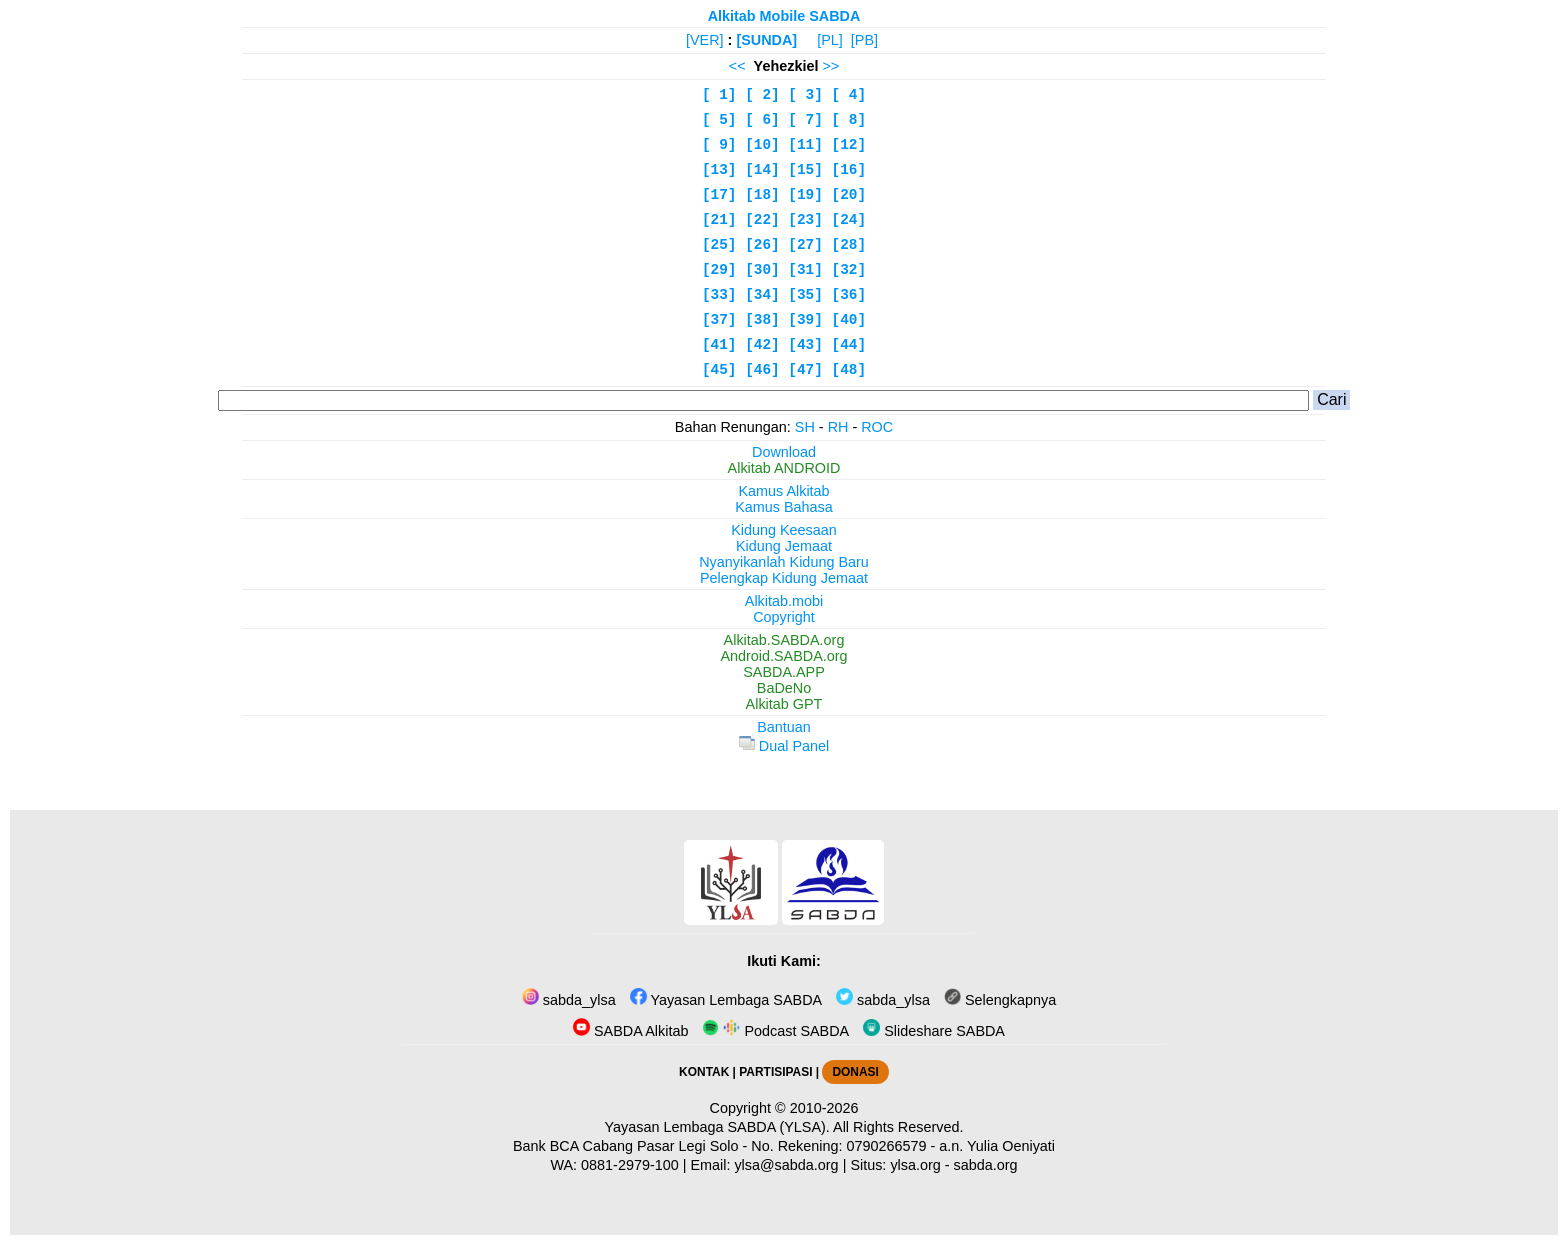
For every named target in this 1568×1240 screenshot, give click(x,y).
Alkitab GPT (784, 704)
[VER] (705, 40)
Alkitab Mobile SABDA (784, 16)
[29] (719, 270)
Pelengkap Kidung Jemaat (784, 578)
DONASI (855, 1072)
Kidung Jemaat (784, 546)
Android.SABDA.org (783, 656)
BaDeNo (784, 688)
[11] (805, 145)
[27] (805, 245)
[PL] (830, 40)
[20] (849, 195)
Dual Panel (784, 746)
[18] (762, 195)
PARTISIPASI (775, 1072)
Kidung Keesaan (784, 530)
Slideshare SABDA (934, 1031)
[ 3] (805, 95)
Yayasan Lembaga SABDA (726, 1000)
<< (737, 66)
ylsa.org (915, 1165)
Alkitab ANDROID (784, 468)
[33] (719, 295)
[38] (762, 320)
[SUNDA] (766, 40)
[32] (849, 270)
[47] (805, 370)
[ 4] (849, 95)
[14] (762, 170)
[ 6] (762, 120)
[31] (805, 270)
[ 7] (805, 120)
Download (784, 452)
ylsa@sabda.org (786, 1165)
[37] (719, 320)
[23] (805, 220)
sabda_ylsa (569, 1000)
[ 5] (719, 120)
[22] (762, 220)
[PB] (864, 40)
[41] (719, 345)
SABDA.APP (784, 672)
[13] (719, 170)
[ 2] (762, 95)
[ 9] (719, 145)
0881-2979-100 (630, 1165)
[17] (719, 195)
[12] (849, 145)
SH (805, 427)
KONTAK (704, 1072)
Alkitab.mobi (784, 601)
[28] (849, 245)
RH (838, 427)
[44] (849, 345)
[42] (762, 345)
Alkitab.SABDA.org (784, 640)
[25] (719, 245)
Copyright (784, 617)
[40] (849, 320)
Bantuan (784, 727)
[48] (849, 370)
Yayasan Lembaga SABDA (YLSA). (717, 1127)
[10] (762, 145)
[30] (762, 270)
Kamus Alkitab (783, 491)
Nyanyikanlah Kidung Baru (784, 562)
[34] (762, 295)
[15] (805, 170)
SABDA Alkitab (630, 1031)
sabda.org (986, 1165)
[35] (805, 295)
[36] (849, 295)
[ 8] (849, 120)
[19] (805, 195)
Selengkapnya (1000, 1000)
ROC (877, 427)
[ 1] (719, 95)
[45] (719, 370)
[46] (762, 370)
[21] (719, 220)
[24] (849, 220)
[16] (849, 170)
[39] (805, 320)
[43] (805, 345)
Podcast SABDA (775, 1031)
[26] (762, 245)
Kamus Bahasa (784, 507)
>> (830, 66)
